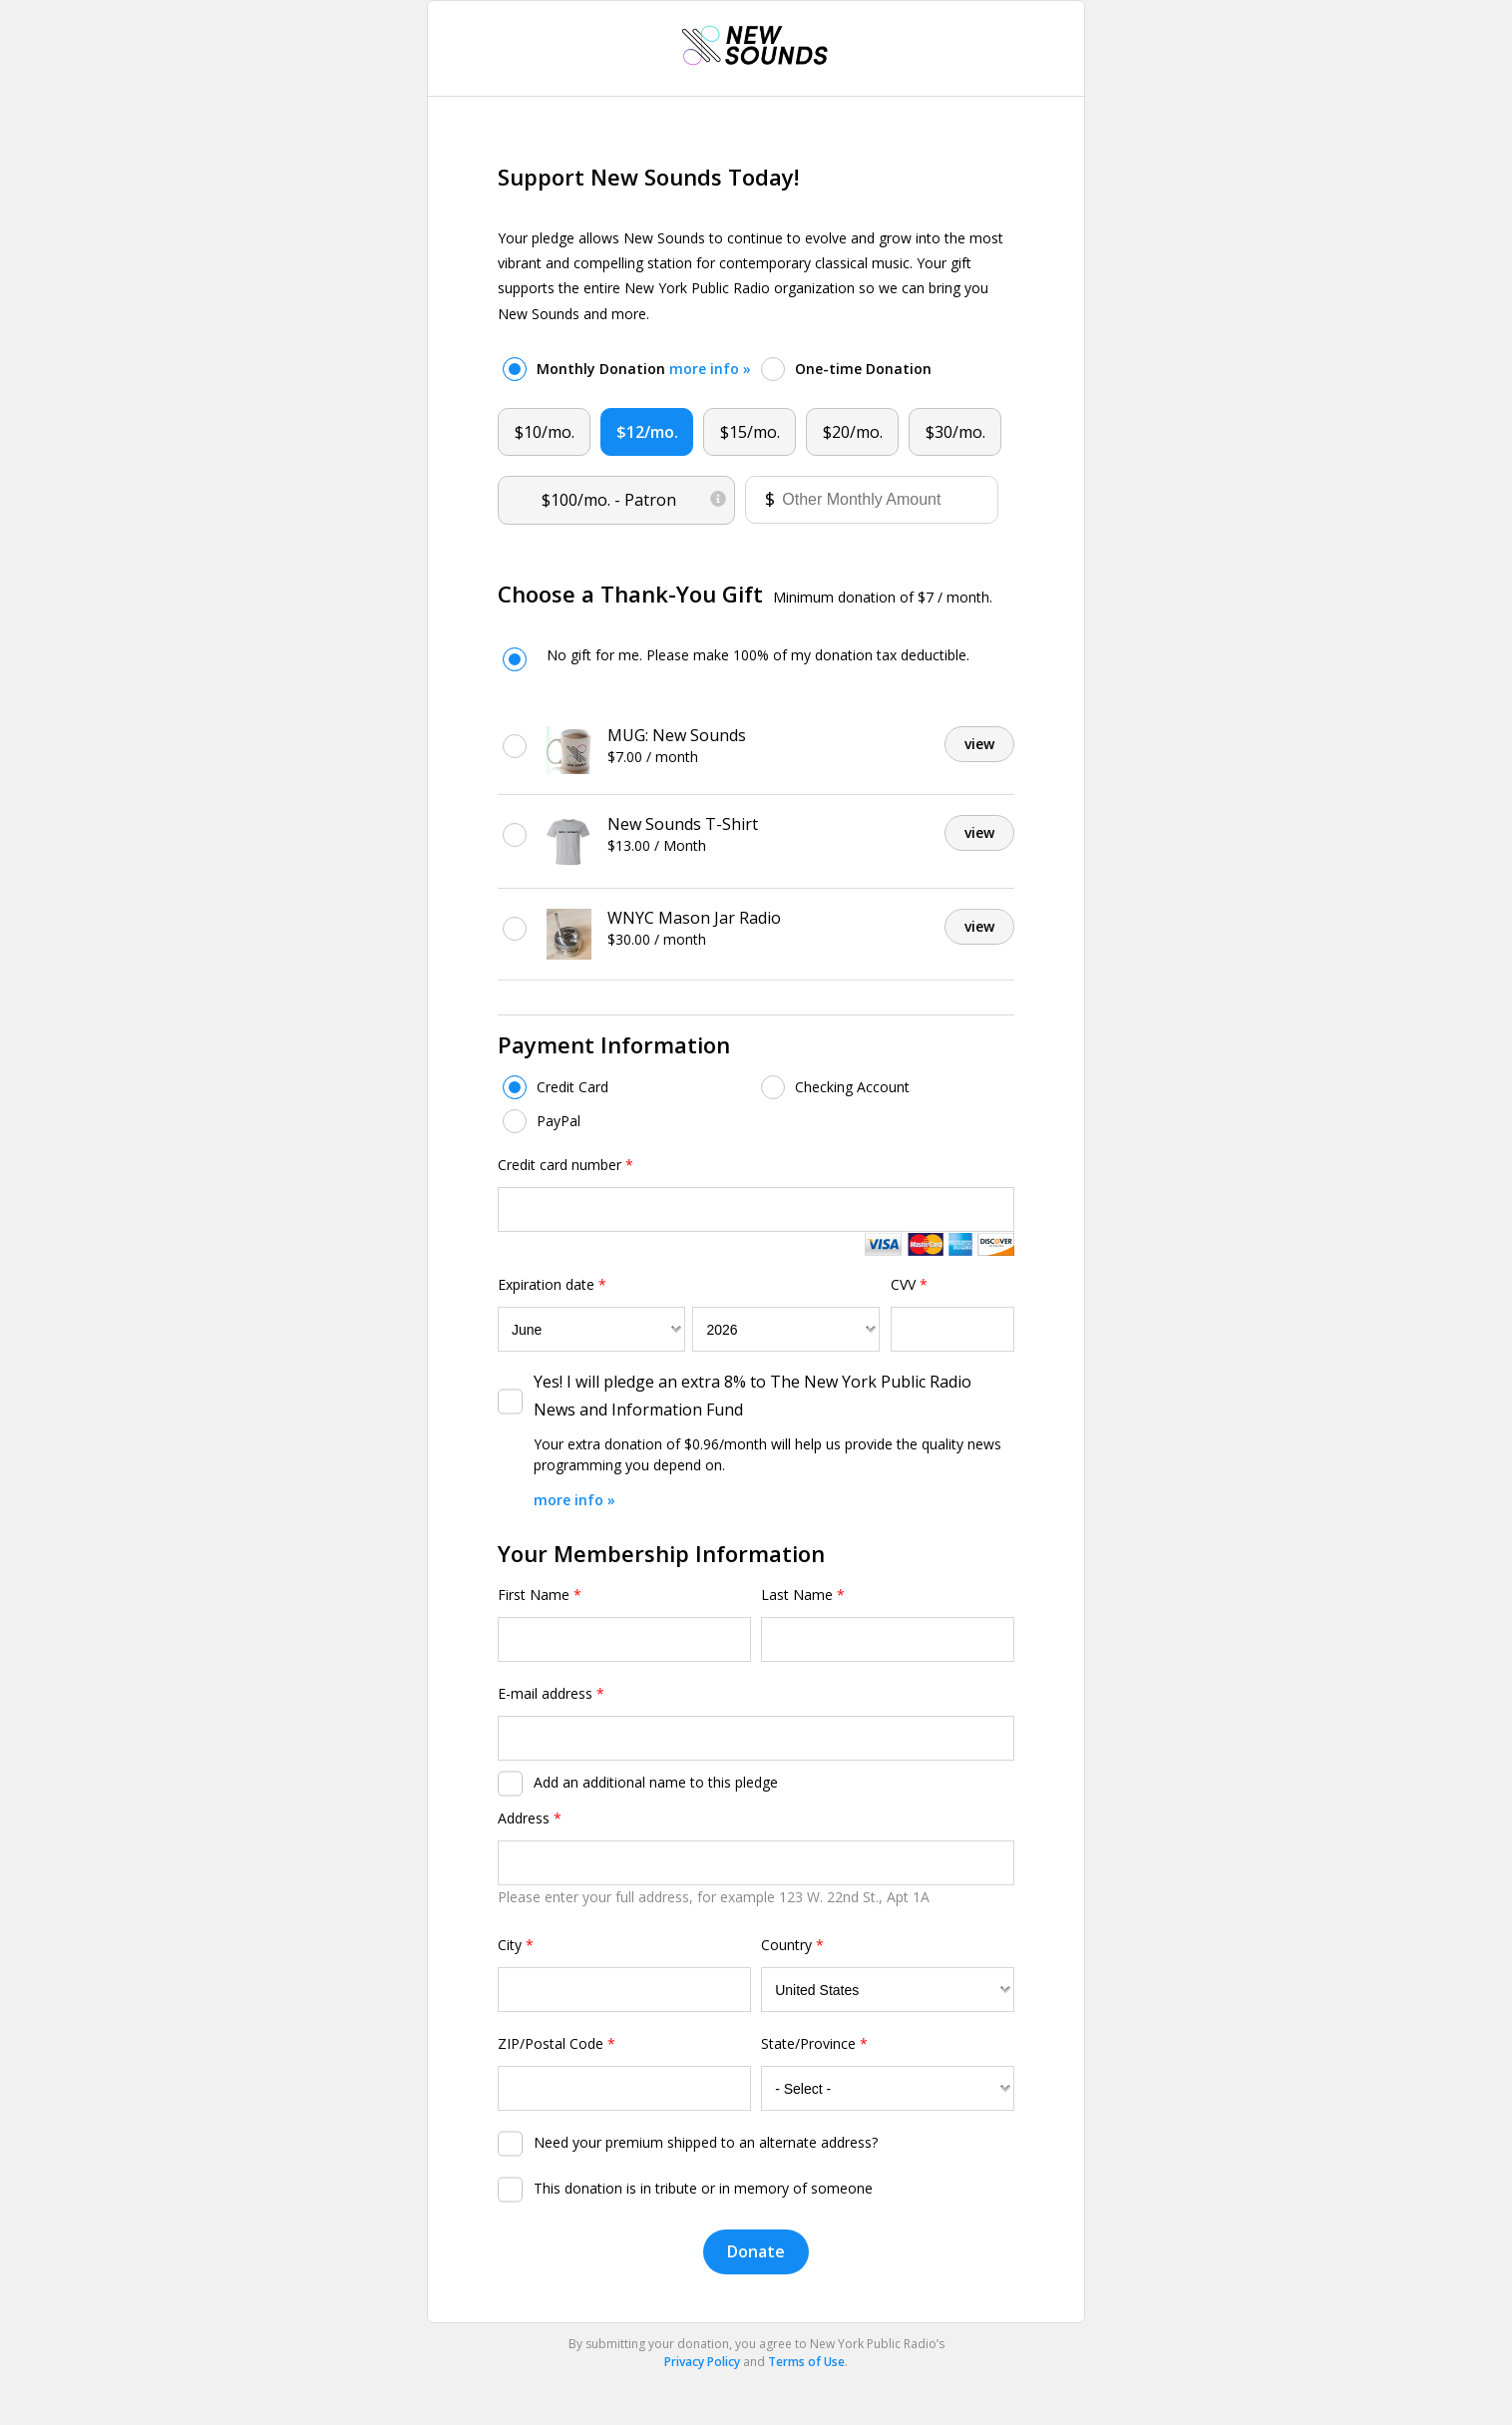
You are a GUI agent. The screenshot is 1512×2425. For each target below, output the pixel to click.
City (516, 1944)
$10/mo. (544, 432)
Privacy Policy (702, 2361)
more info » (710, 368)
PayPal (558, 1120)
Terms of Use (806, 2361)
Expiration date (552, 1284)
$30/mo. (955, 432)
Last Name (803, 1594)
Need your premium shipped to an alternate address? (706, 2142)
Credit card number (565, 1164)
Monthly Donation (644, 368)
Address (530, 1818)
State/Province (814, 2043)
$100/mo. (634, 496)
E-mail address (551, 1693)
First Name (539, 1594)
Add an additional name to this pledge (656, 1782)
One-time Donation (863, 368)
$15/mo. (750, 432)
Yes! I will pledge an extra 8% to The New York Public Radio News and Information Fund (752, 1395)
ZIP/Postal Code (556, 2043)
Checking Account (852, 1086)
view (979, 743)
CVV (909, 1284)
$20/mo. (853, 432)
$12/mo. (647, 432)
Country (792, 1944)
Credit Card (572, 1086)
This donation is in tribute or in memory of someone (703, 2188)
